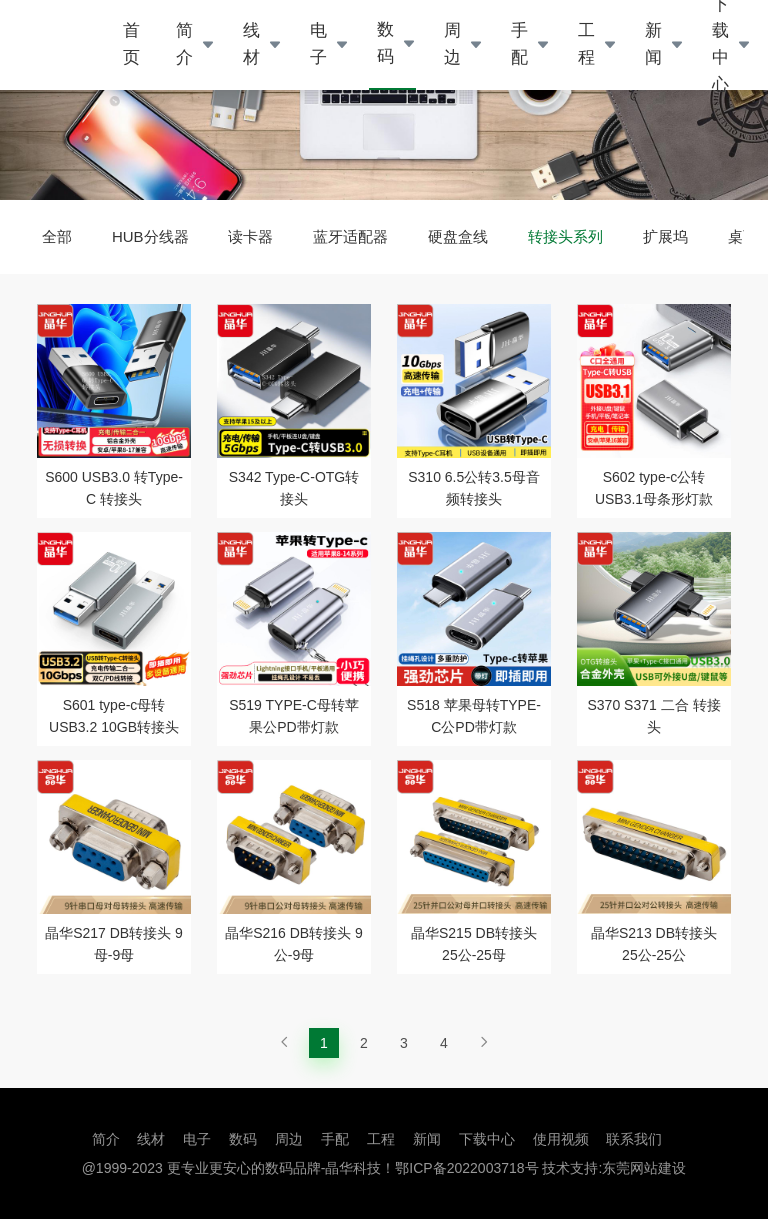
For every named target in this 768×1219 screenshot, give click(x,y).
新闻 (653, 44)
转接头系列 (565, 236)
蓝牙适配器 (350, 236)
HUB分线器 (150, 236)
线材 (251, 44)
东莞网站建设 (644, 1168)
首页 (131, 44)
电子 (318, 44)
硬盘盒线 (458, 236)
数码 (385, 43)
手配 (519, 44)
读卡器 (250, 236)
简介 (184, 44)
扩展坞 (665, 236)
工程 (586, 44)
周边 (452, 44)
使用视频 (561, 1139)
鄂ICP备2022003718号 (466, 1168)
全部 (57, 236)
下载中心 (487, 1139)
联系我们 (634, 1139)
